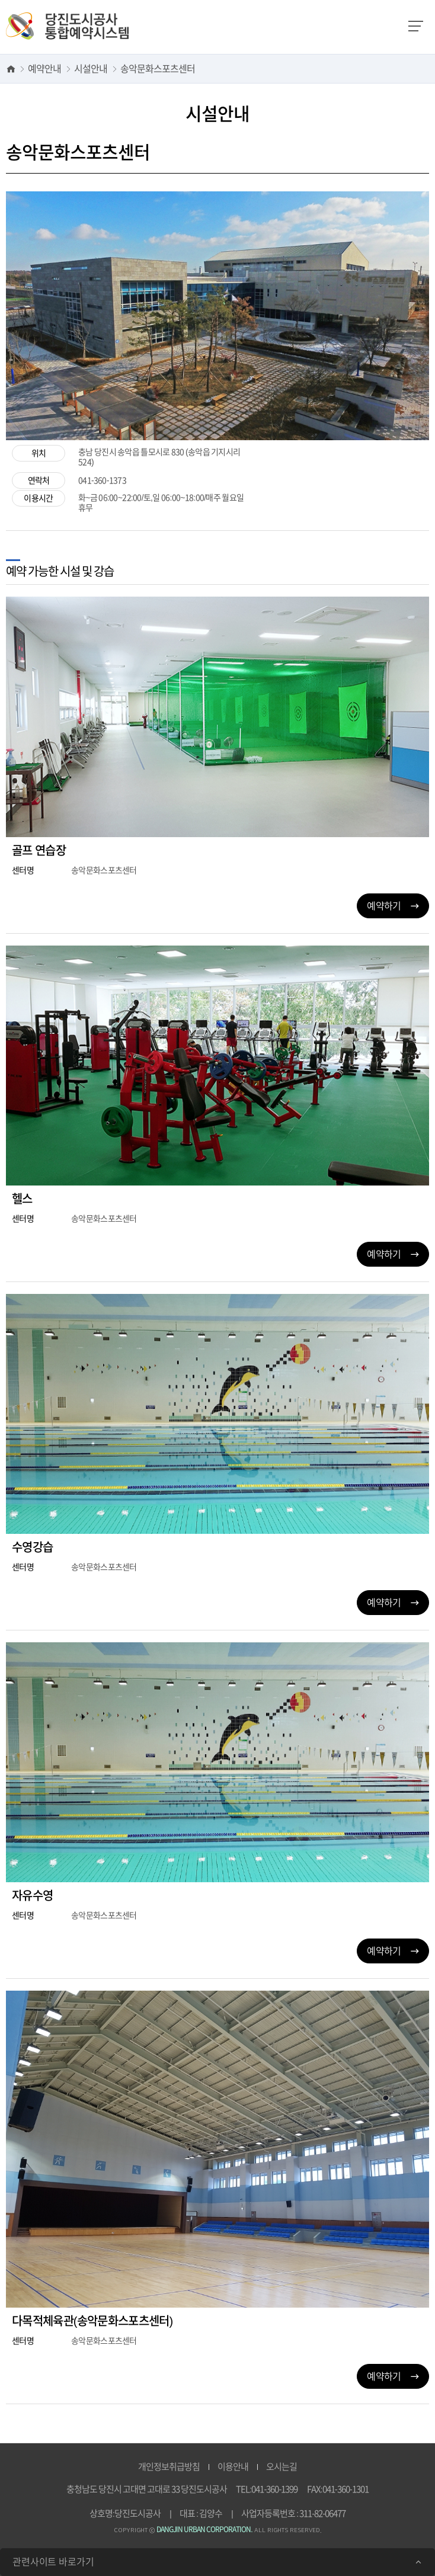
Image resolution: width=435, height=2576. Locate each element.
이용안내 (233, 2466)
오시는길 (281, 2466)
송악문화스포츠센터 (157, 68)
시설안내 (90, 68)
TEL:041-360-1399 (267, 2489)
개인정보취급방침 (169, 2466)
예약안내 (44, 68)
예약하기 (393, 906)
